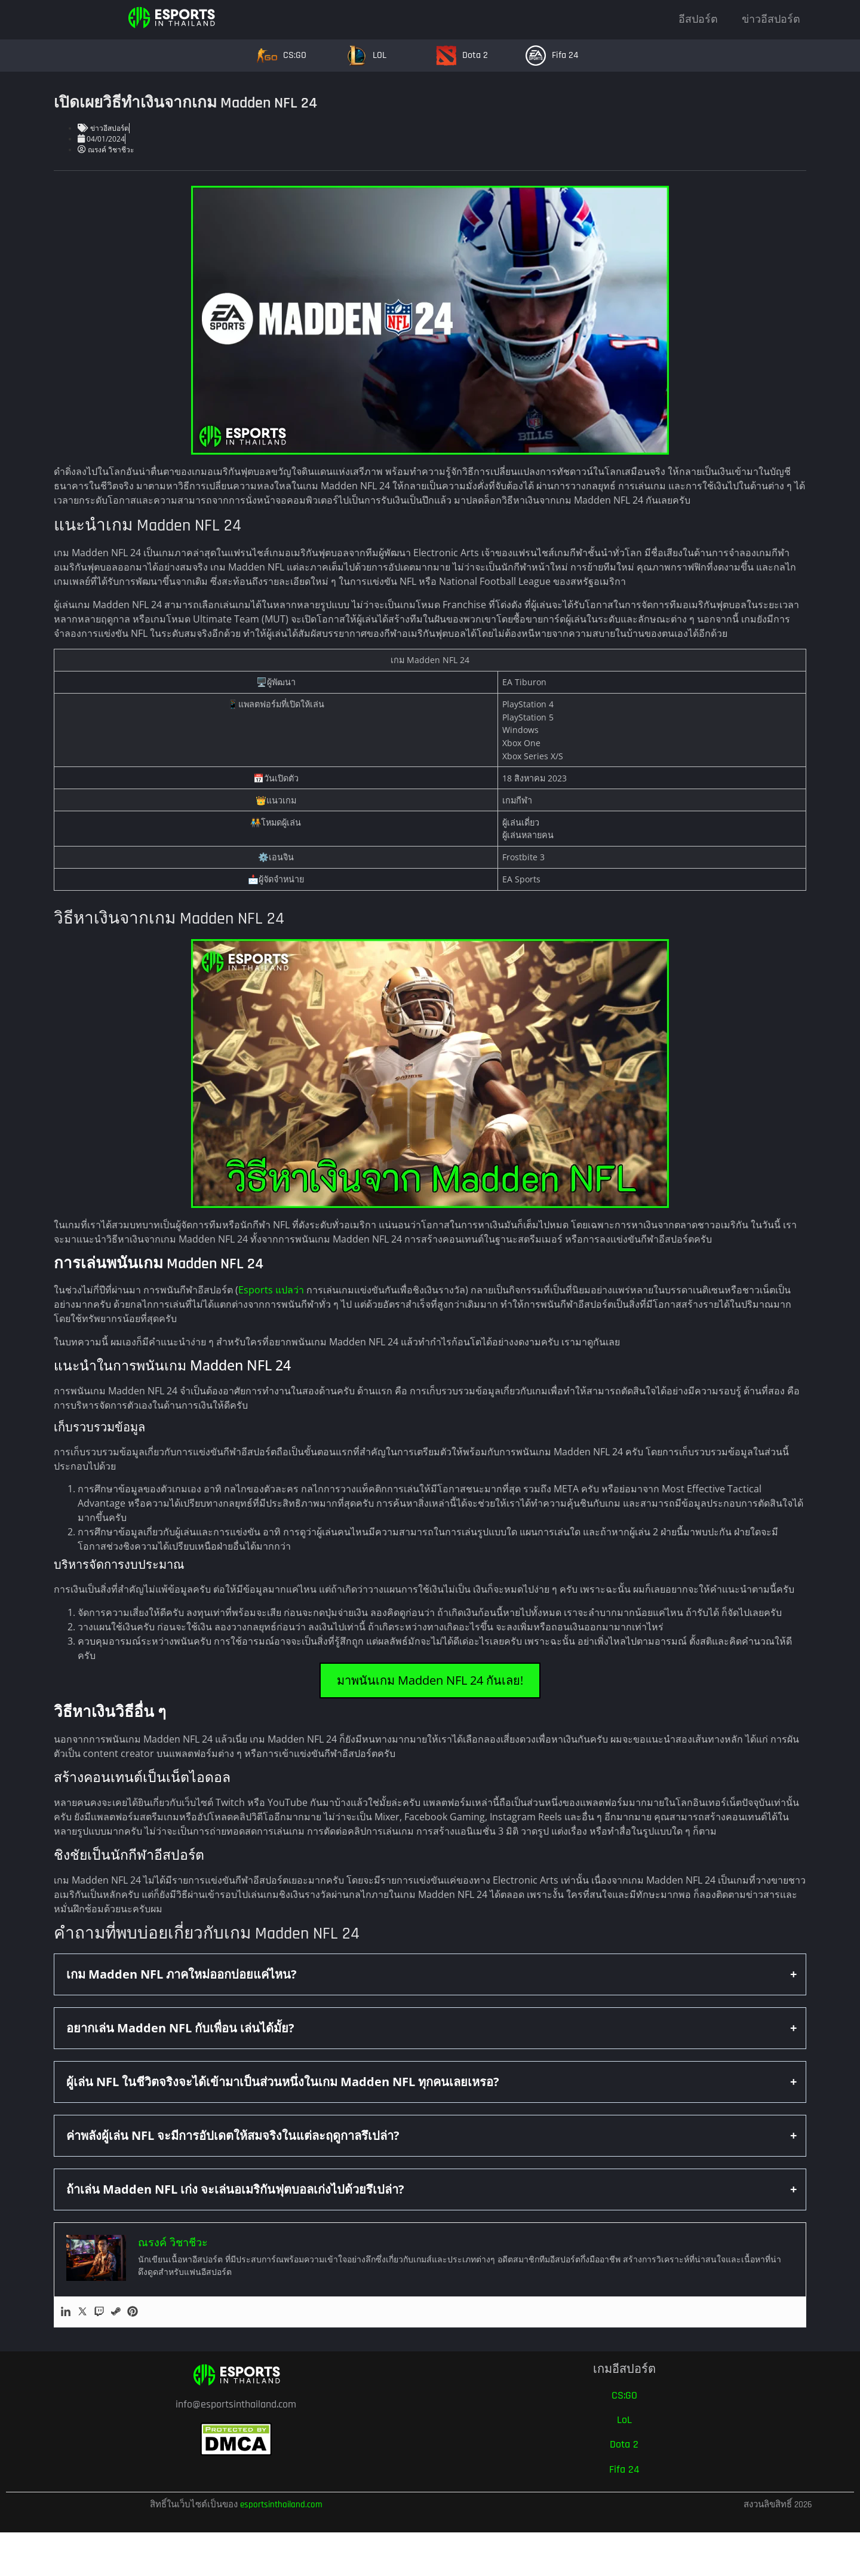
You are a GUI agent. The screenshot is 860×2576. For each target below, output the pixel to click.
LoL (624, 2420)
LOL (379, 55)
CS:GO (294, 55)
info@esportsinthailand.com (236, 2404)
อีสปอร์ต (698, 19)
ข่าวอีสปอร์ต (771, 19)
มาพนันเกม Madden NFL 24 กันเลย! (430, 1680)
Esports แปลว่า (271, 1289)
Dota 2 (475, 55)
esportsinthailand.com (281, 2504)
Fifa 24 (565, 55)
